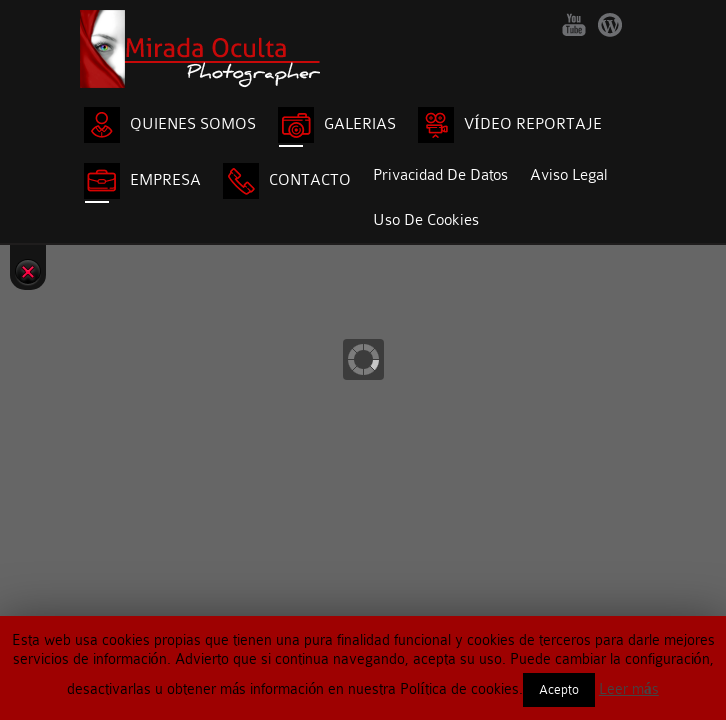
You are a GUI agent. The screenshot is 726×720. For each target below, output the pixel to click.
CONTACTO (287, 181)
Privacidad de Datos (440, 175)
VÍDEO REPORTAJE (510, 125)
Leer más (629, 689)
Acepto (559, 689)
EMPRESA (142, 181)
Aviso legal (568, 175)
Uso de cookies (426, 220)
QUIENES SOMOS (170, 125)
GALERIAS (337, 125)
